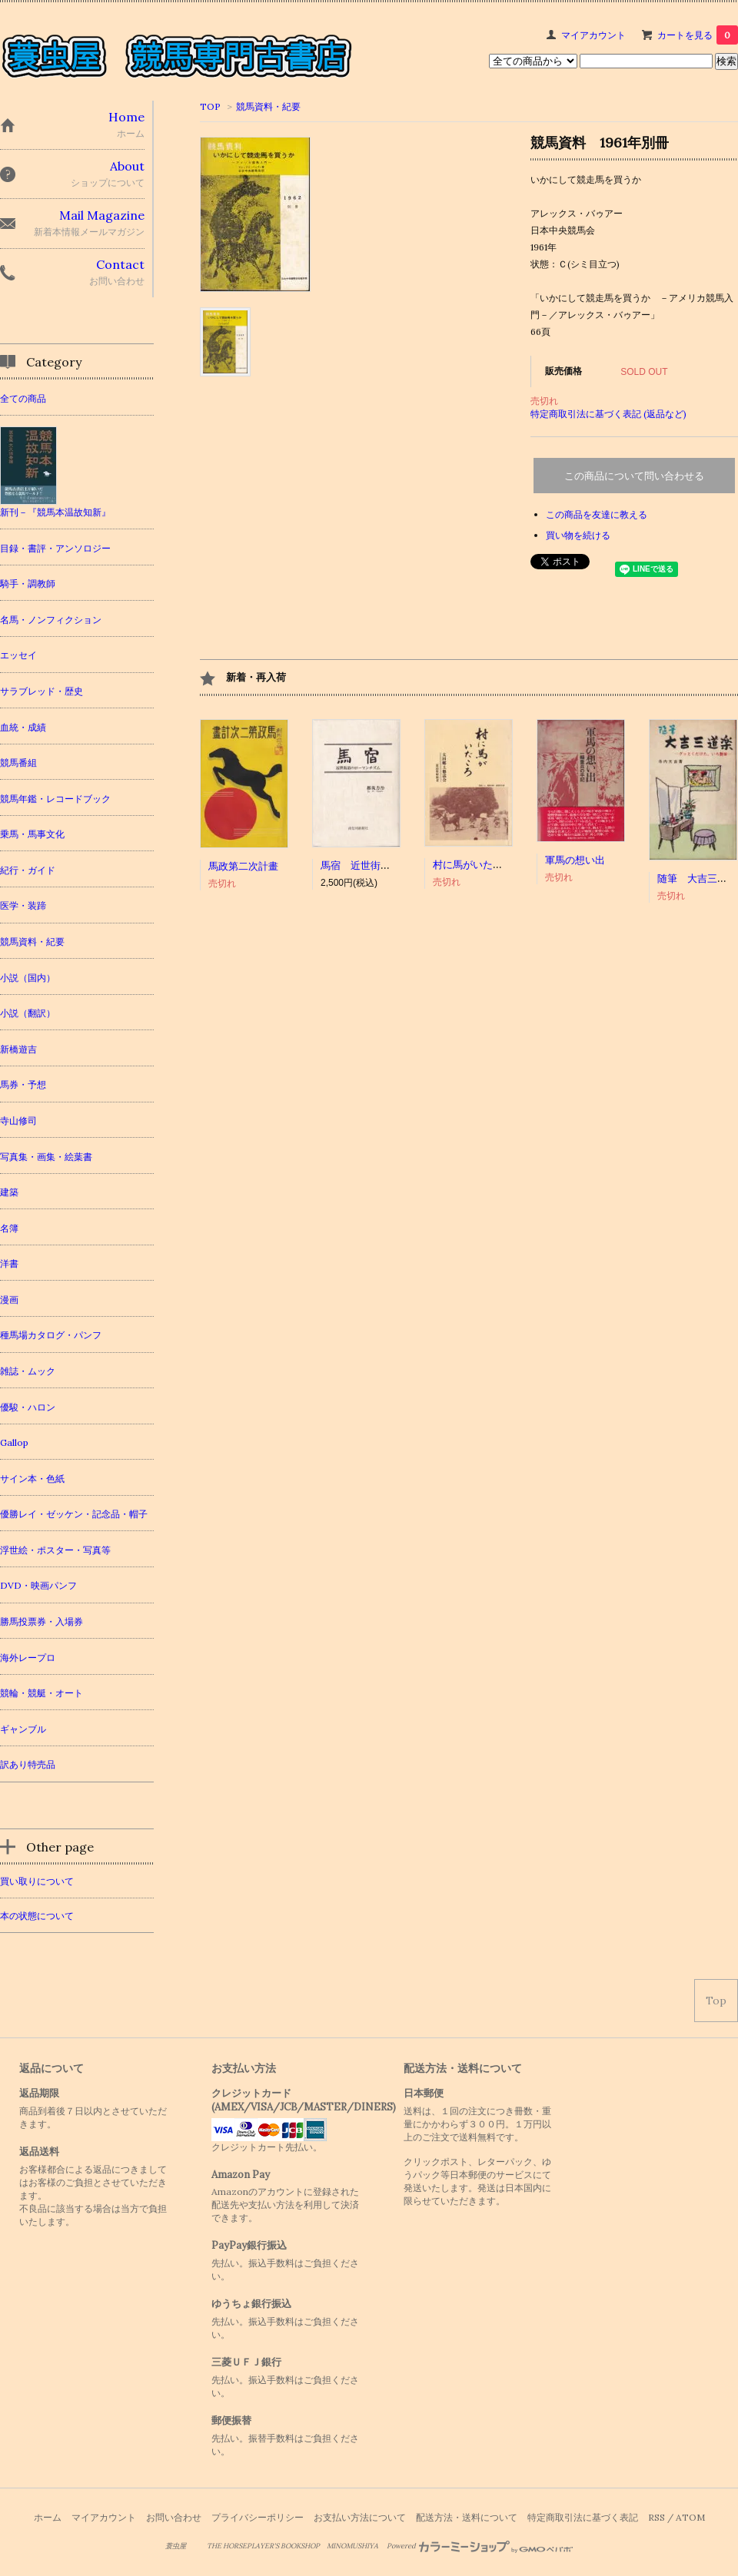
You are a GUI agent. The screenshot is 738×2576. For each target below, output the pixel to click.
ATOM (690, 2517)
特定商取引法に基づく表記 (582, 2517)
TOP (210, 106)
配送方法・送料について (466, 2517)
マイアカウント (593, 35)
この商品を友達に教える (596, 514)
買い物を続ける (578, 535)
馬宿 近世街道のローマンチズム (395, 865)
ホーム (48, 2517)
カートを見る (697, 35)
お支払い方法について (360, 2517)
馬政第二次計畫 (243, 866)
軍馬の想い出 (575, 860)
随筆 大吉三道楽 (697, 878)
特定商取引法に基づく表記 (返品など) (608, 413)
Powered (480, 2546)
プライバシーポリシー (257, 2517)
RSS (656, 2517)
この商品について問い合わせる (634, 476)
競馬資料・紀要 (268, 106)
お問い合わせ (173, 2517)
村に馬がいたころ (473, 864)
